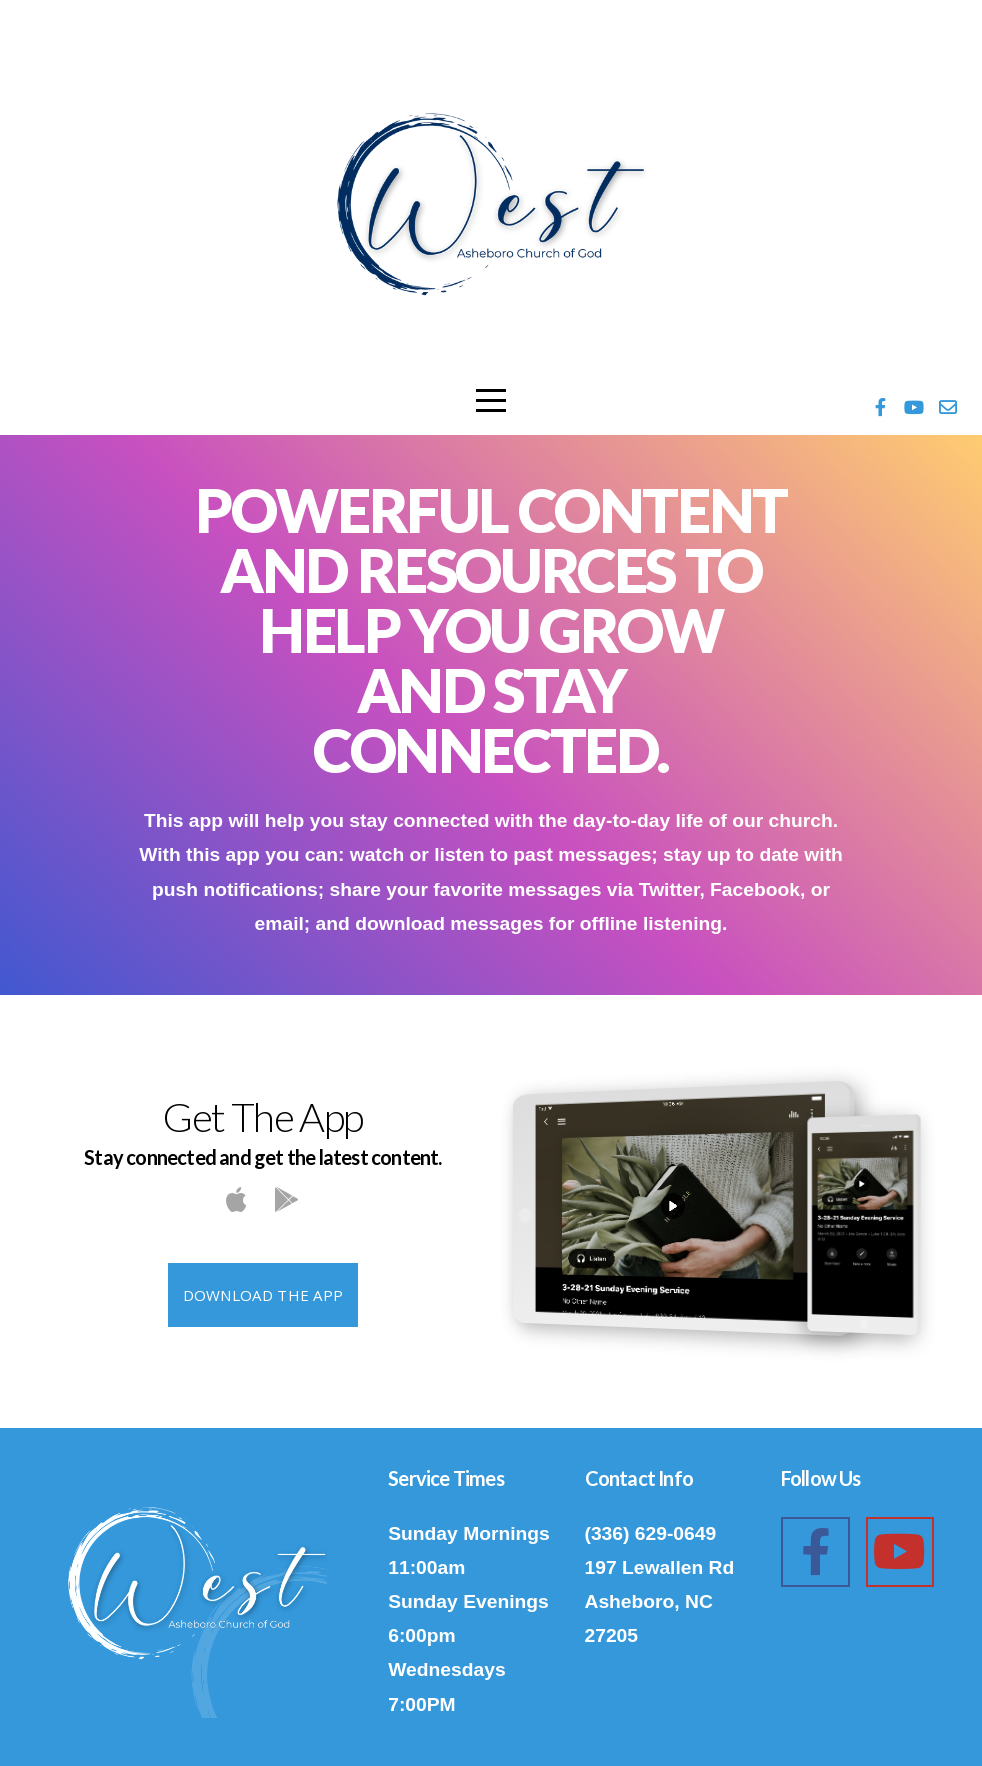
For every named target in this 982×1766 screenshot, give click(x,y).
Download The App (263, 1295)
